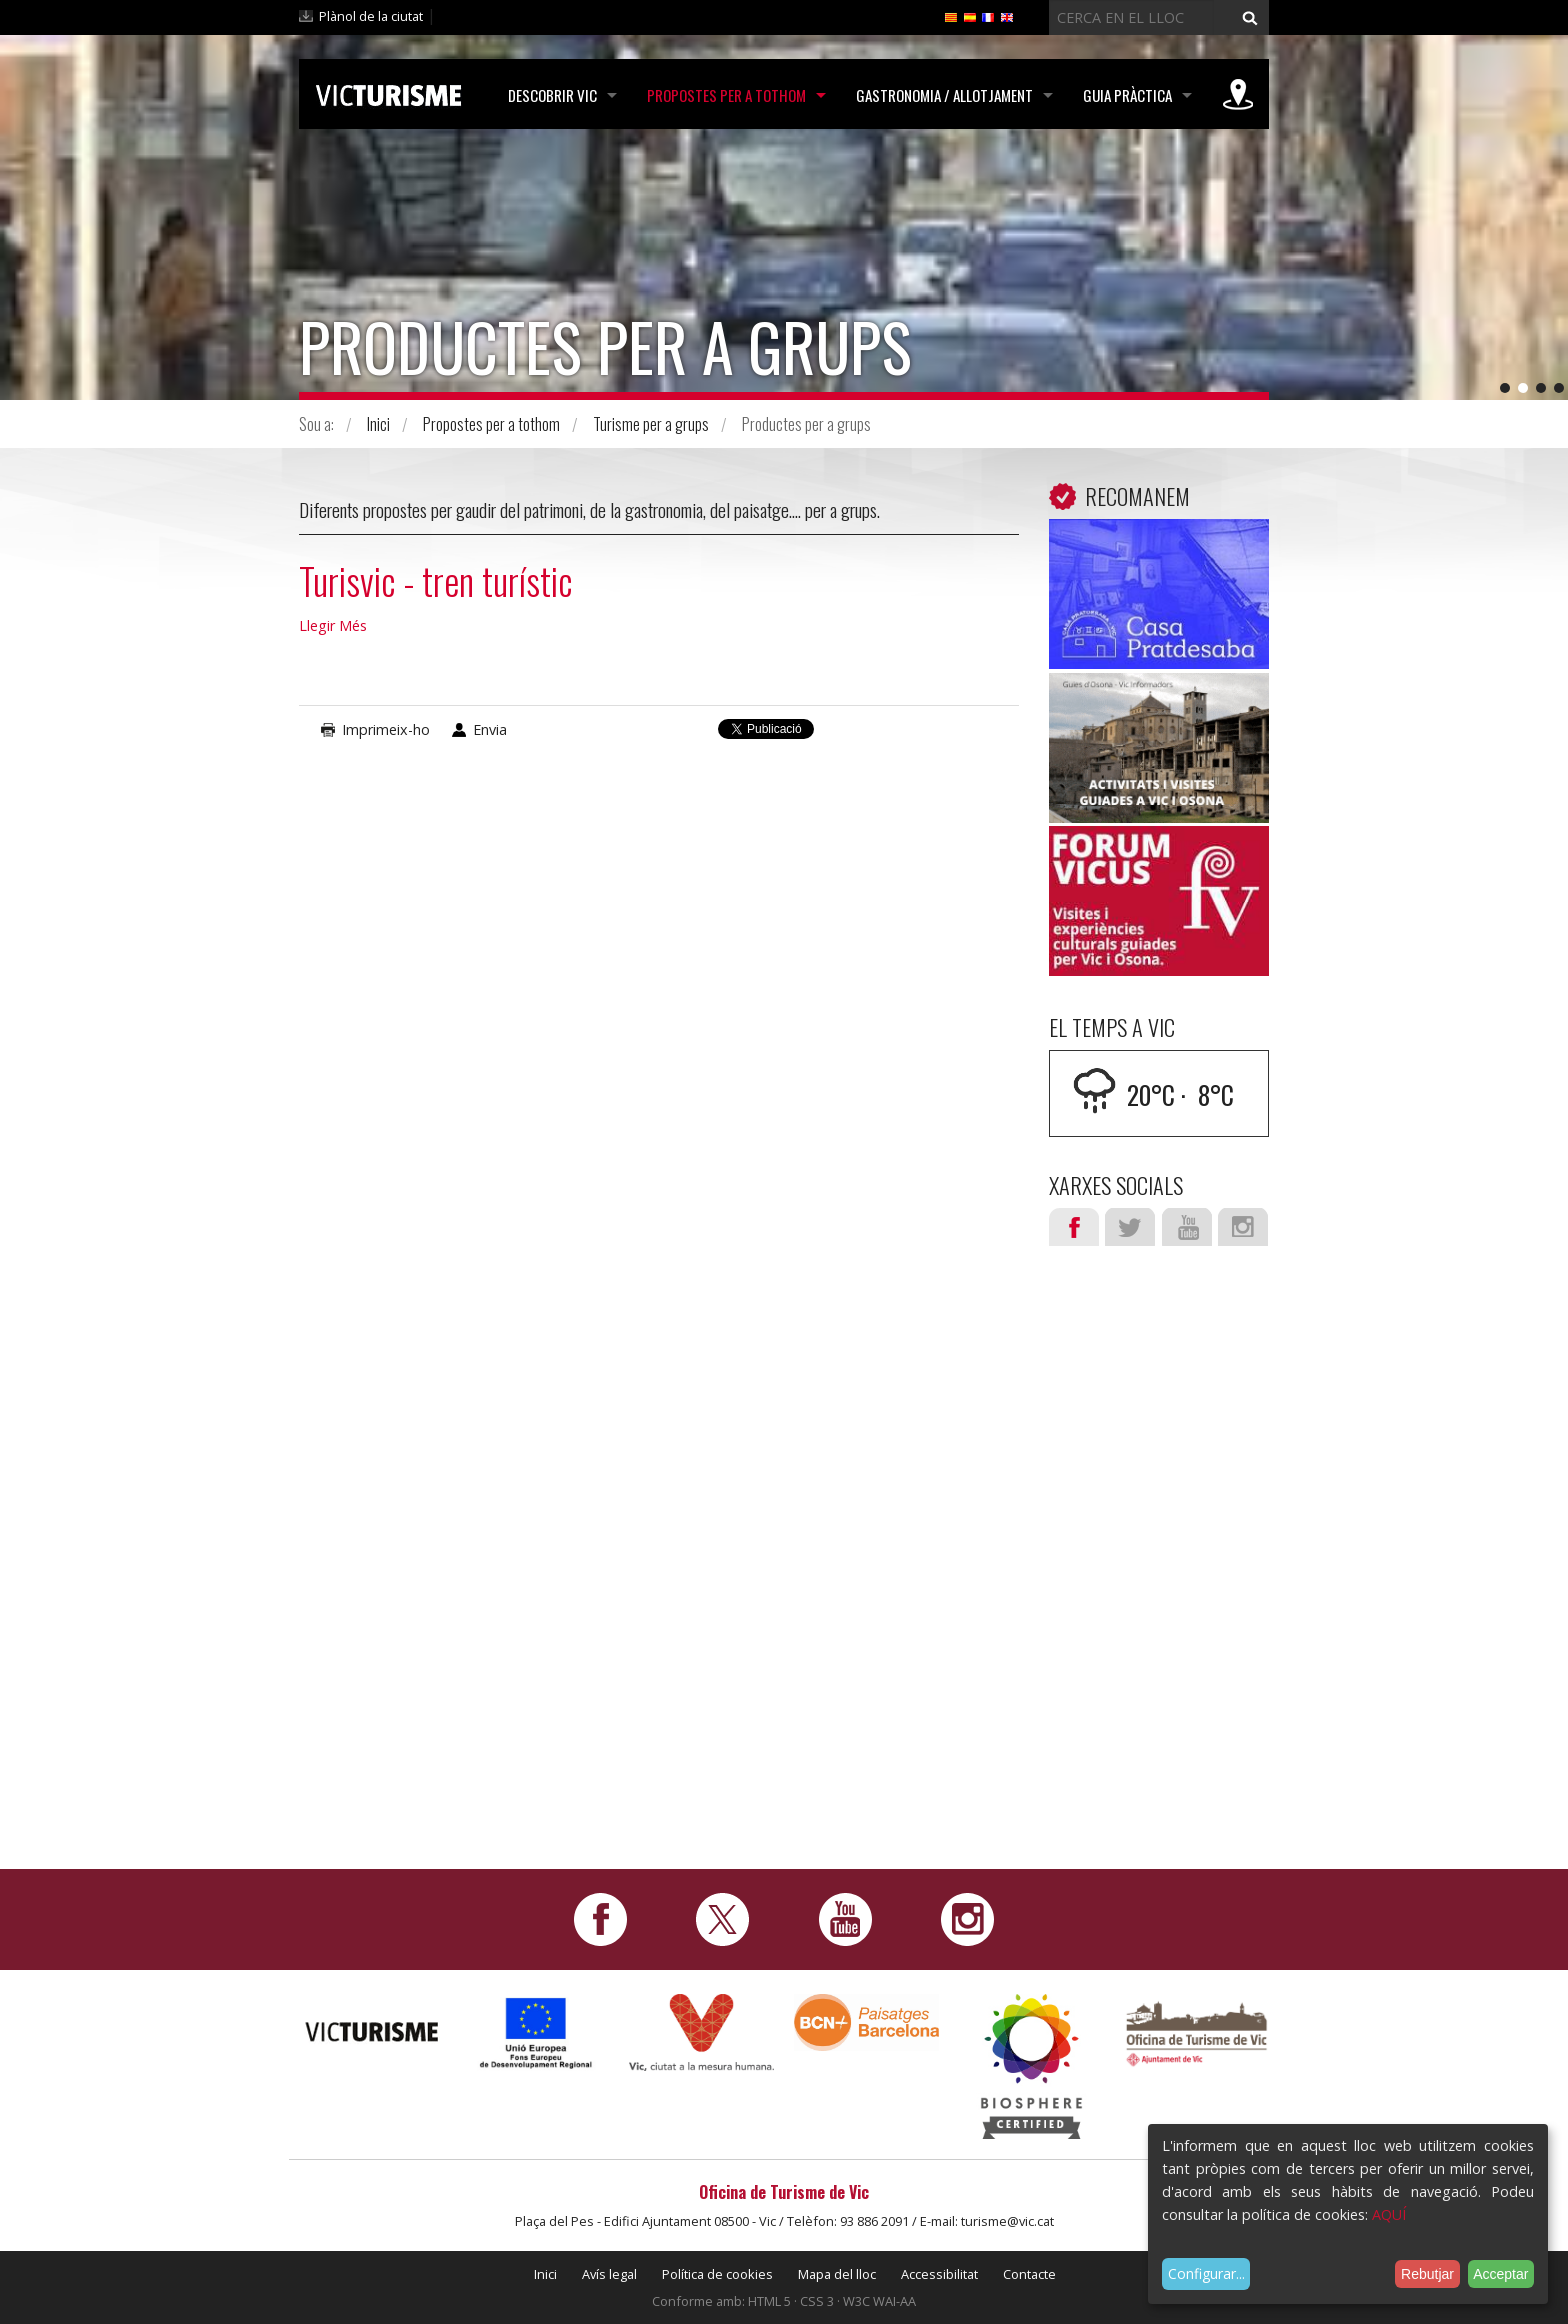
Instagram (1243, 1227)
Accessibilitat (939, 2274)
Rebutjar (1427, 2274)
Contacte (1029, 2274)
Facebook (1074, 1227)
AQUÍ (1389, 2214)
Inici (378, 424)
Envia (490, 729)
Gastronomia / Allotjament (944, 95)
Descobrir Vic (552, 95)
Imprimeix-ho (386, 729)
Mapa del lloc (837, 2274)
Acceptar (1500, 2274)
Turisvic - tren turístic (436, 580)
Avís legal (609, 2274)
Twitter (1130, 1227)
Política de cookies (717, 2274)
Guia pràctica (1127, 95)
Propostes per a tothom (726, 95)
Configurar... (1206, 2273)
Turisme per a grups (651, 424)
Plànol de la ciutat (371, 16)
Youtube (1187, 1227)
